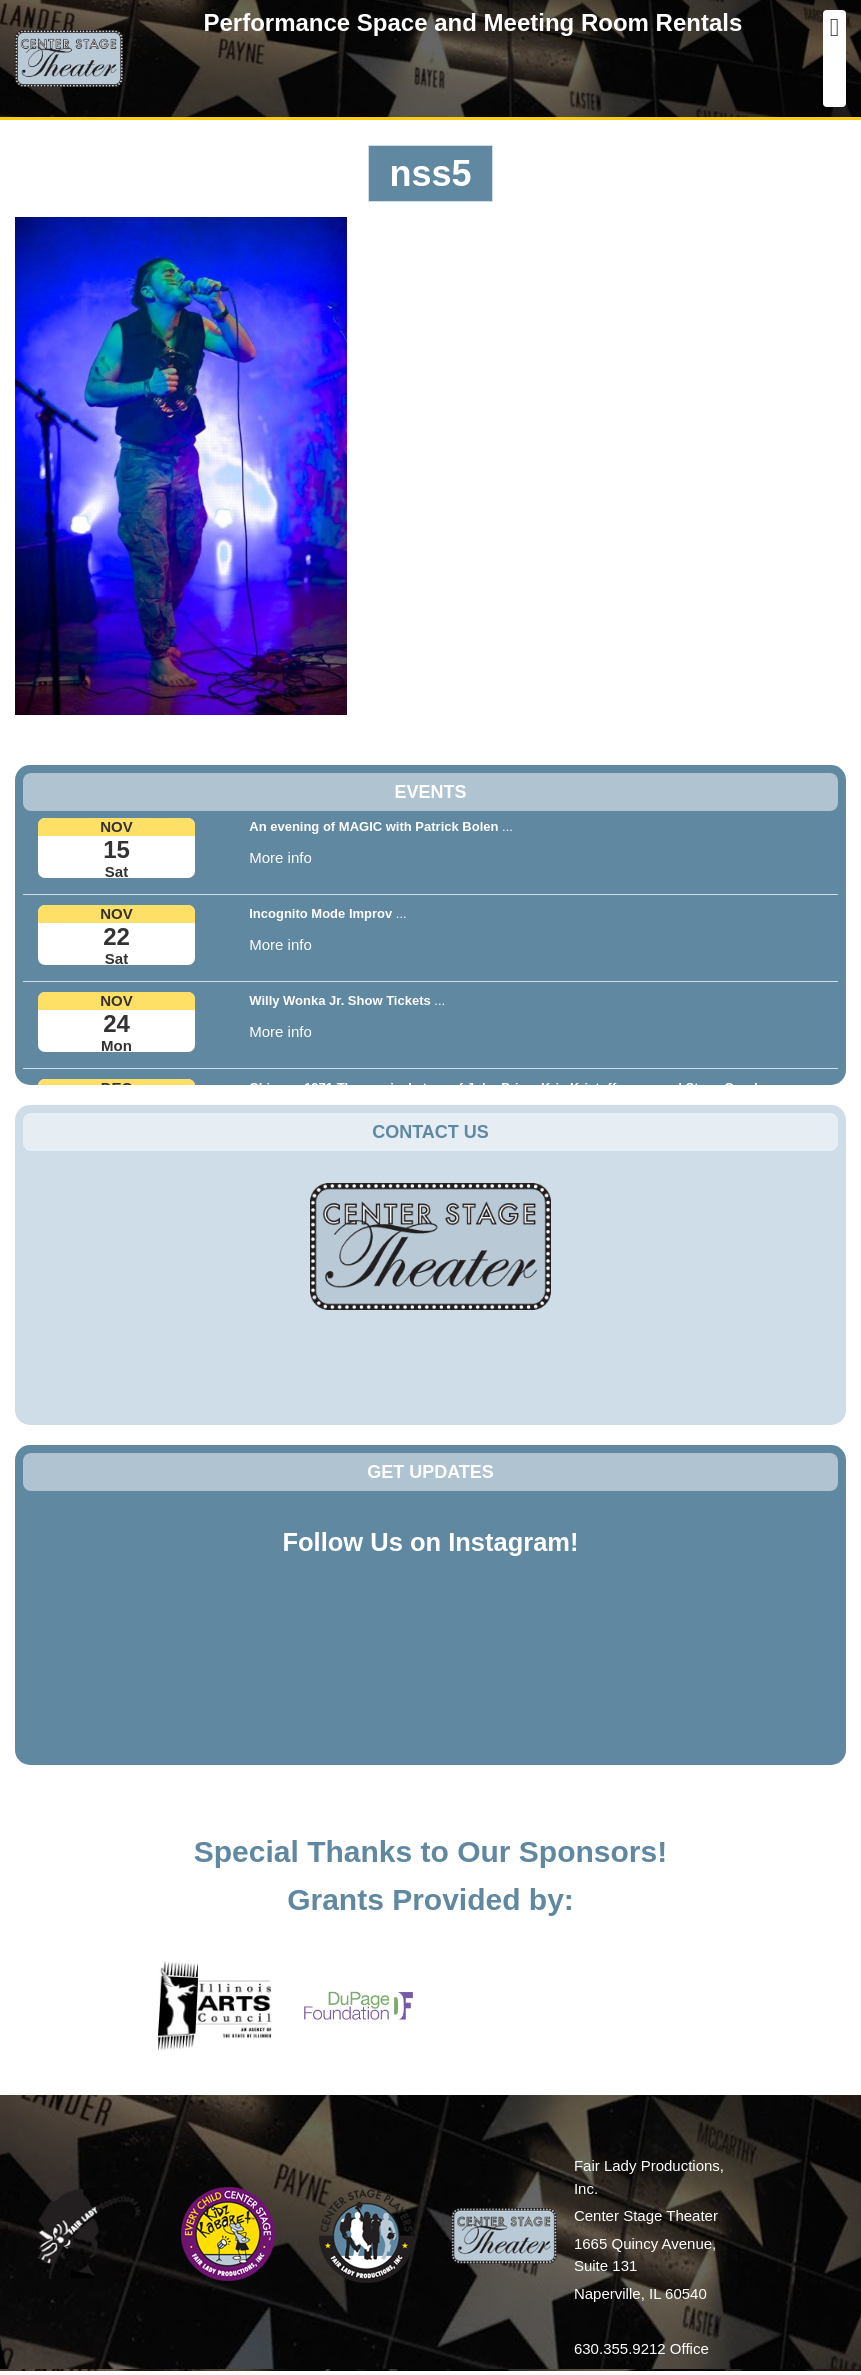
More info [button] (280, 857)
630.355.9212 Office (641, 2348)
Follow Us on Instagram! (430, 1542)
